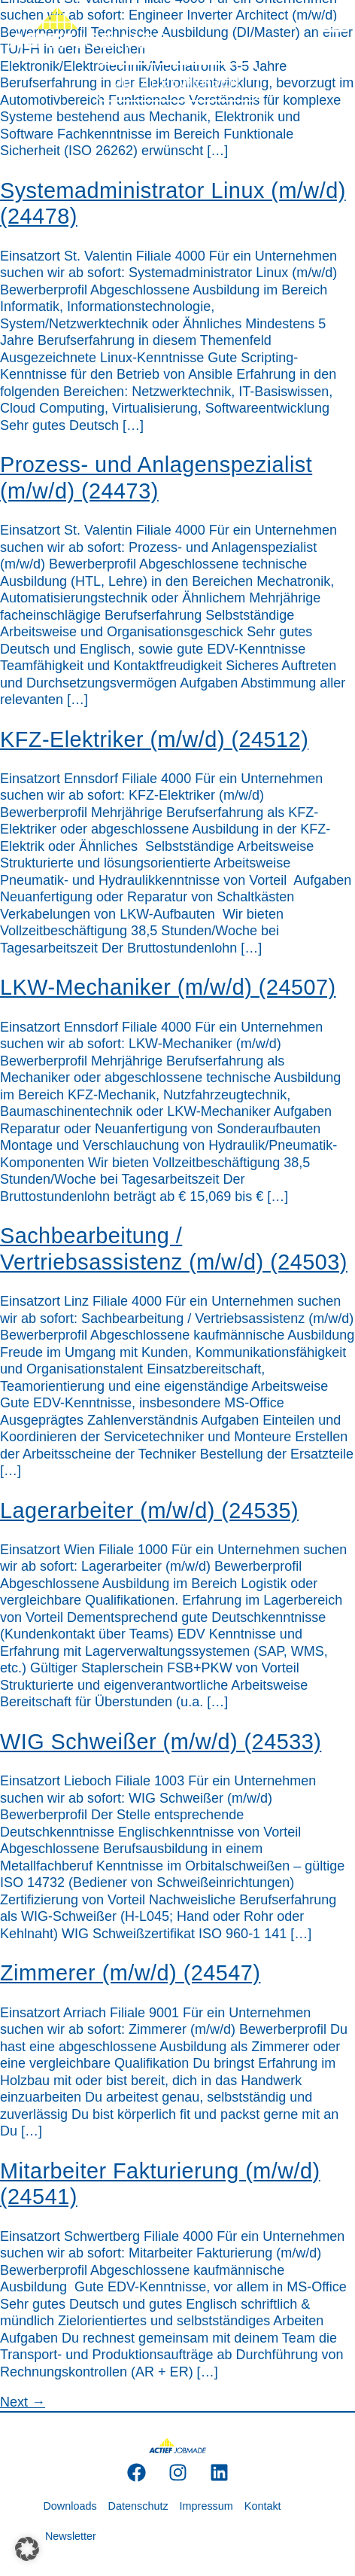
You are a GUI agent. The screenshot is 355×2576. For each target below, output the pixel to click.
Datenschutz (138, 2506)
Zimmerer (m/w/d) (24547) (130, 1973)
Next (22, 2402)
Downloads (69, 2506)
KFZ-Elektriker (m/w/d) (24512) (154, 739)
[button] (27, 2549)
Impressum (206, 2506)
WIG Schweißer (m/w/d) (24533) (160, 1742)
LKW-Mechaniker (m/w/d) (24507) (168, 987)
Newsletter (70, 2536)
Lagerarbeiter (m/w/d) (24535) (149, 1510)
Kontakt (262, 2506)
